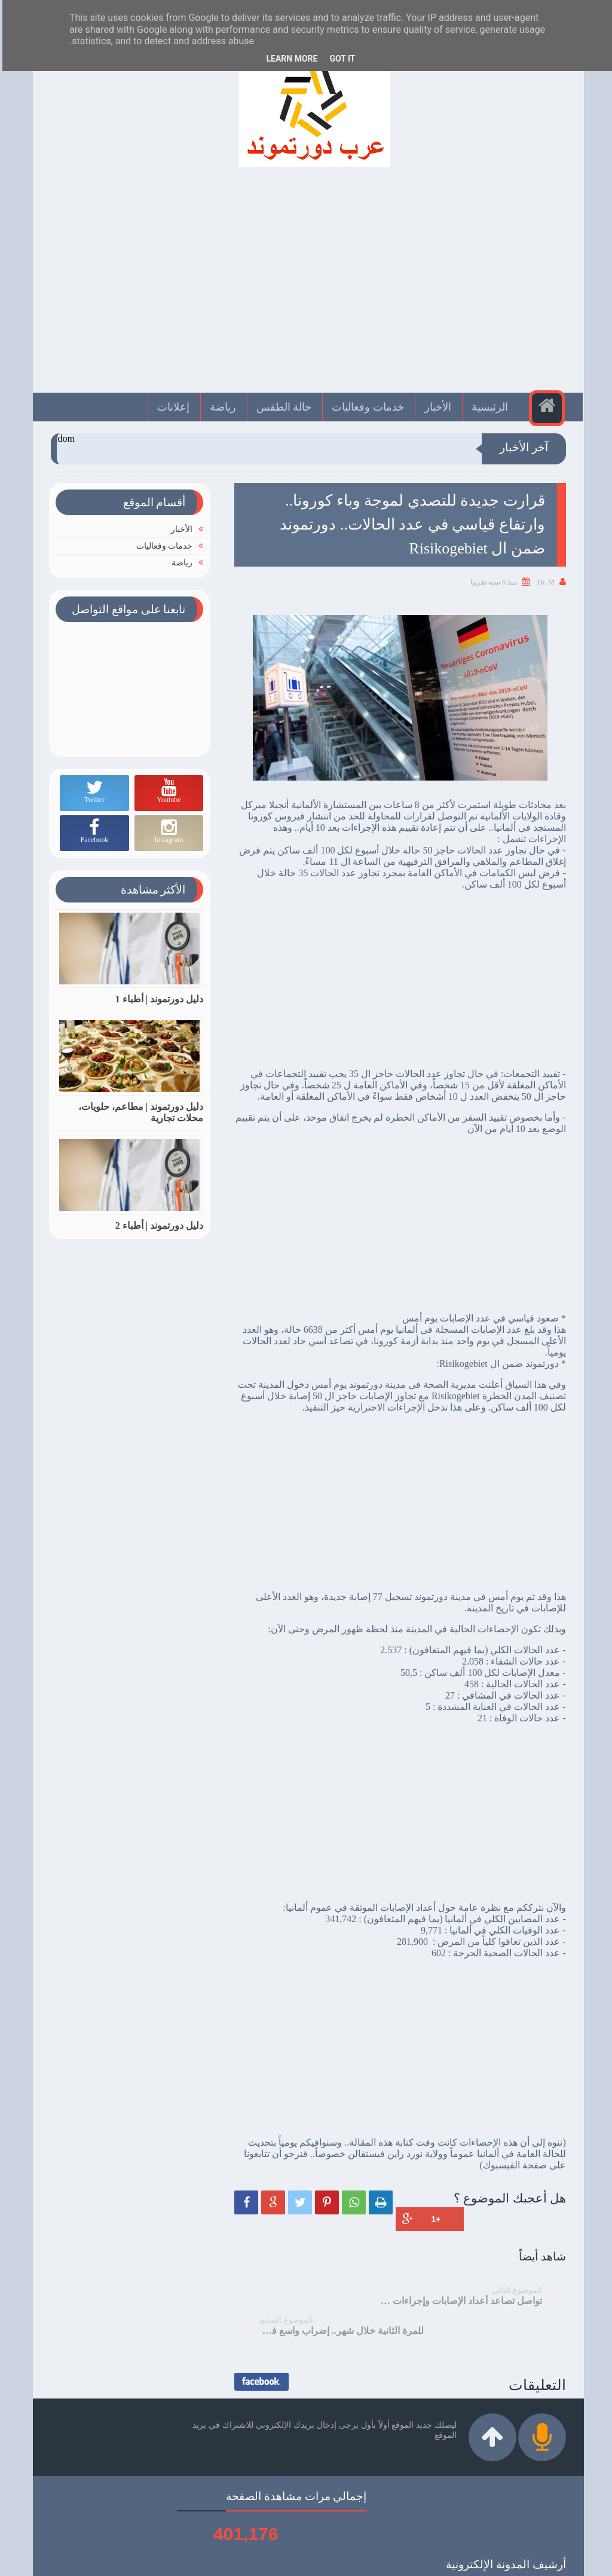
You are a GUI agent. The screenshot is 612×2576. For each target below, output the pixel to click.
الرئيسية (488, 407)
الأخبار (436, 407)
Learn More (289, 58)
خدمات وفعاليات (367, 407)
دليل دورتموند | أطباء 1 (157, 999)
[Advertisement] (306, 286)
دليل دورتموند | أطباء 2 (157, 1225)
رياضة (222, 407)
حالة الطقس (283, 407)
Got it (340, 58)
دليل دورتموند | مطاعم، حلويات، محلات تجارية (138, 1112)
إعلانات (172, 407)
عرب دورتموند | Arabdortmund (308, 2559)
